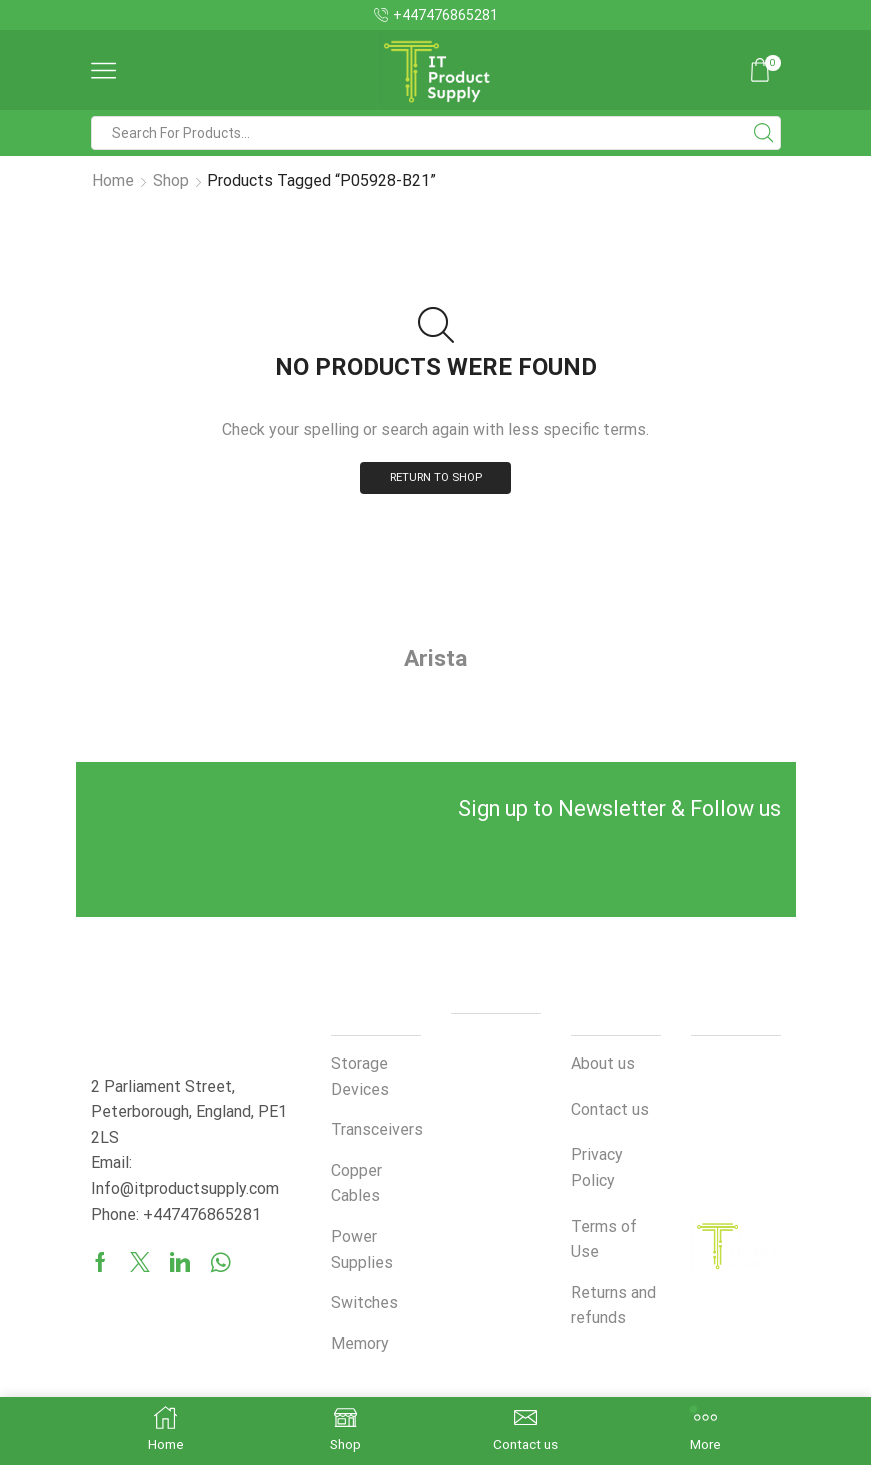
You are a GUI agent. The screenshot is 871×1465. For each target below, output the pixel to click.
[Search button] (764, 133)
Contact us (610, 1110)
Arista (436, 659)
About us (603, 1065)
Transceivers (377, 1131)
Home (113, 180)
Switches (364, 1304)
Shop (171, 180)
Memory (360, 1344)
